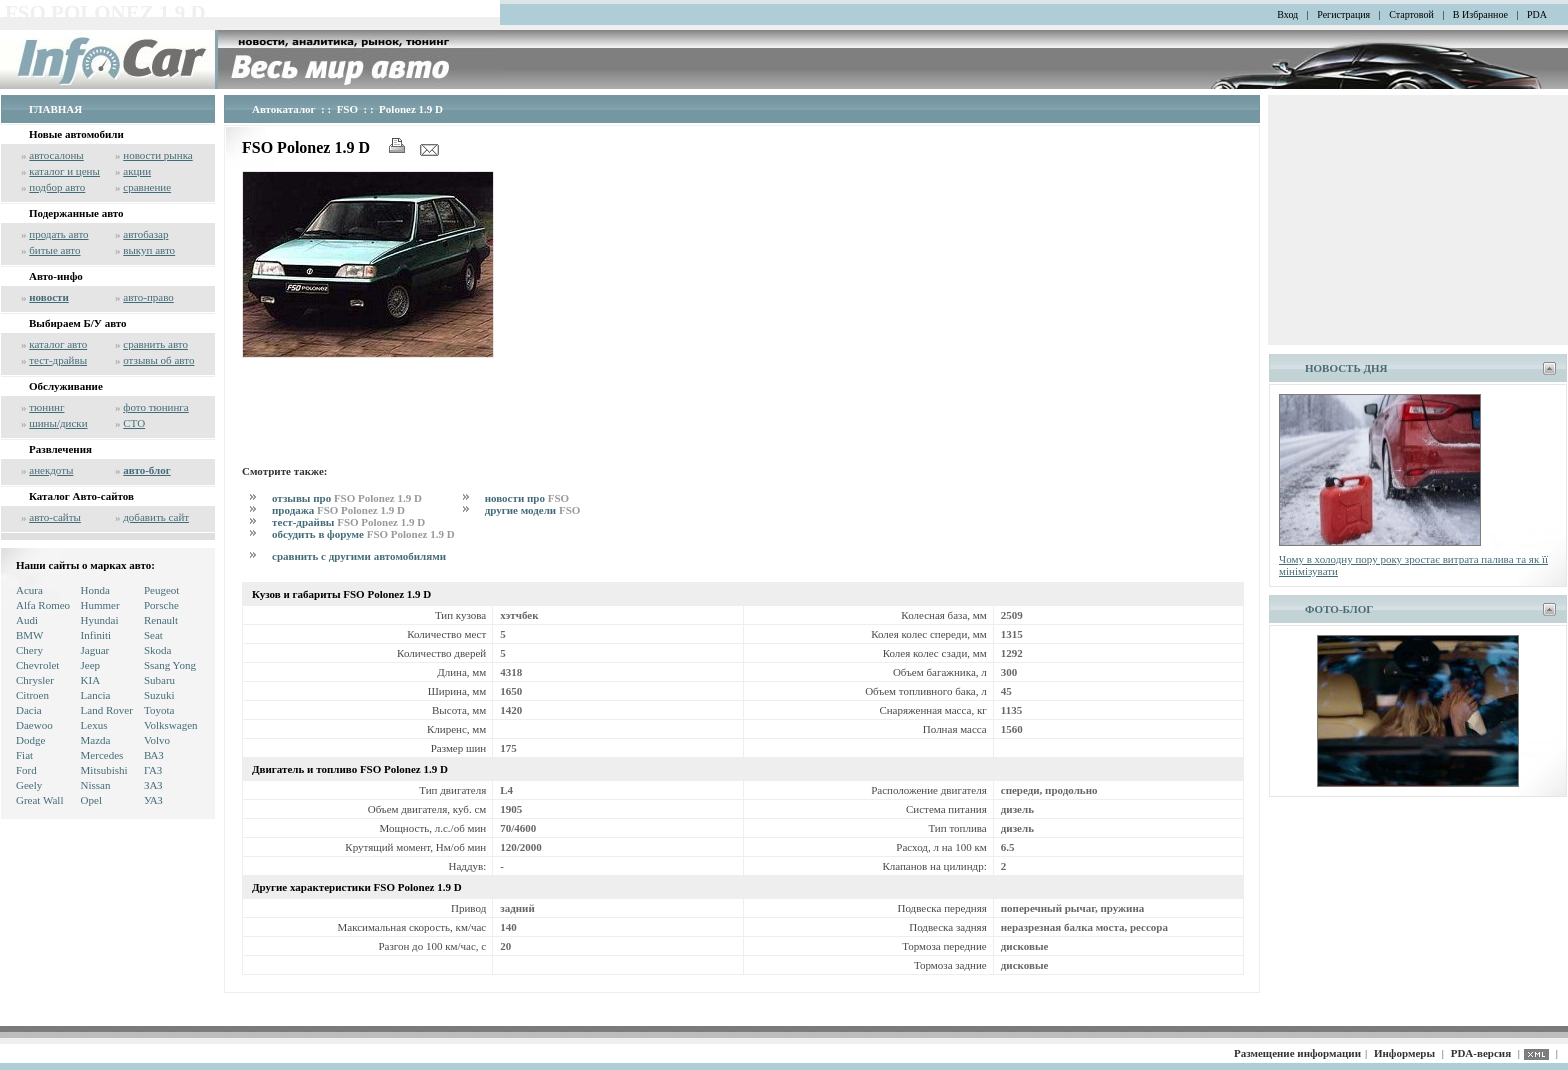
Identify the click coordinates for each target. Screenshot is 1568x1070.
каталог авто (58, 344)
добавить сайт (156, 517)
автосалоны (56, 155)
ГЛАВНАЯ (55, 109)
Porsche (161, 605)
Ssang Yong (170, 665)
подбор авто (57, 187)
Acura (29, 590)
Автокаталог (284, 109)
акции (137, 171)
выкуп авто (149, 250)
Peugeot (161, 590)
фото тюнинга (155, 407)
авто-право (148, 297)
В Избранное (1480, 14)
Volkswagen (171, 725)
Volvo (157, 740)
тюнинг (46, 407)
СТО (134, 423)
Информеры (1404, 1053)
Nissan (96, 785)
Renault (161, 620)
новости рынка (157, 155)
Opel (91, 800)
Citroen (32, 695)
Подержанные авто (76, 213)
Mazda (96, 740)
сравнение (147, 187)
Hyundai (100, 620)
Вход (1287, 14)
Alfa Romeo (43, 605)
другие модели (533, 510)
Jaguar (95, 650)
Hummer (100, 605)
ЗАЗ (153, 785)
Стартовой (1411, 14)
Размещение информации (1297, 1053)
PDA (1537, 14)
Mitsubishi (104, 770)
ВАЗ (154, 755)
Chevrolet (37, 665)
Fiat (24, 755)
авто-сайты (55, 517)
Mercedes (102, 755)
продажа (338, 510)
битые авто (54, 250)
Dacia (29, 710)
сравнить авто (155, 344)
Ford (26, 770)
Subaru (159, 680)
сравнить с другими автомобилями (359, 556)
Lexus (94, 725)
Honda (95, 590)
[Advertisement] (606, 408)
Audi (27, 620)
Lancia (96, 695)
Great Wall (39, 800)
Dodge (30, 740)
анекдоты (51, 470)
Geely (29, 785)
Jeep (91, 665)
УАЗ (153, 800)
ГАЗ (153, 770)
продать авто (58, 234)
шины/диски (58, 423)
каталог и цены (64, 171)
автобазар (145, 234)
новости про (527, 498)
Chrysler (35, 680)
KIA (91, 680)
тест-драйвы (58, 360)
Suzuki (159, 695)
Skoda (158, 650)
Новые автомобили (76, 134)
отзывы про (347, 498)
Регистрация (1343, 14)
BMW (30, 635)
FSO (347, 109)
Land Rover (107, 710)
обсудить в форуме (363, 534)
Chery (29, 650)
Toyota (159, 710)
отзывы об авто (158, 360)
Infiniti (96, 635)
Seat (153, 635)
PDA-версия (1481, 1053)
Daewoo (34, 725)
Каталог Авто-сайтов (81, 496)
